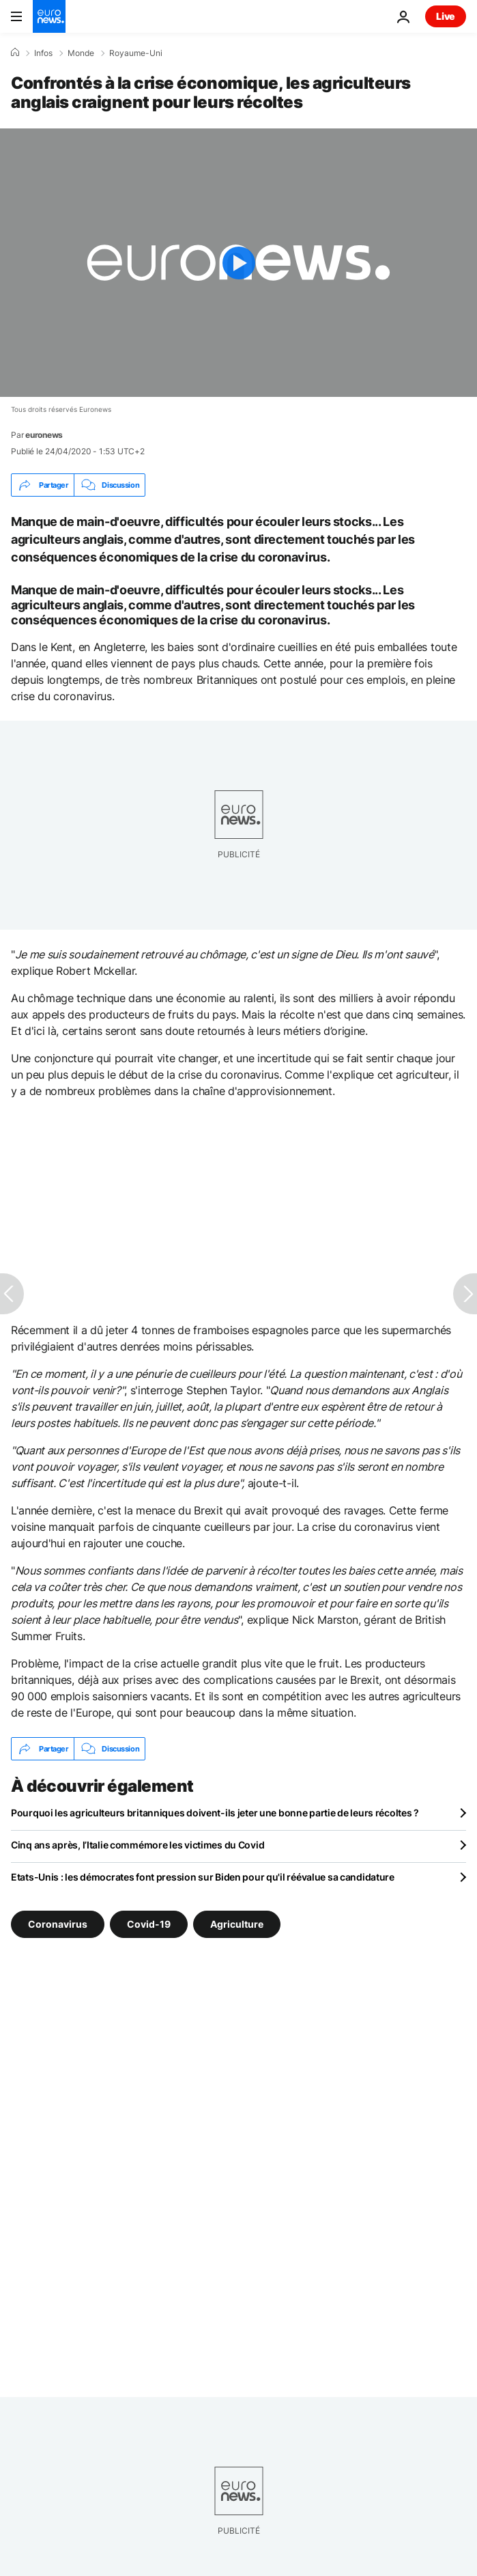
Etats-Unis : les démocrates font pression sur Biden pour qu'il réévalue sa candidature (202, 1877)
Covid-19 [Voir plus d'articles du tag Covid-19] (149, 1924)
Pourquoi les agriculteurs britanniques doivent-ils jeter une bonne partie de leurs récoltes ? (215, 1812)
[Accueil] (15, 52)
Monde (81, 53)
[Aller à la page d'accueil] (49, 16)
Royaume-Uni (135, 53)
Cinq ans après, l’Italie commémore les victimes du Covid (137, 1845)
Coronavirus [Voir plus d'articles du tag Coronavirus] (57, 1924)
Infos (43, 53)
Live (445, 16)
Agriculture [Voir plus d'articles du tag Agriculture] (236, 1924)
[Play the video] (238, 262)
